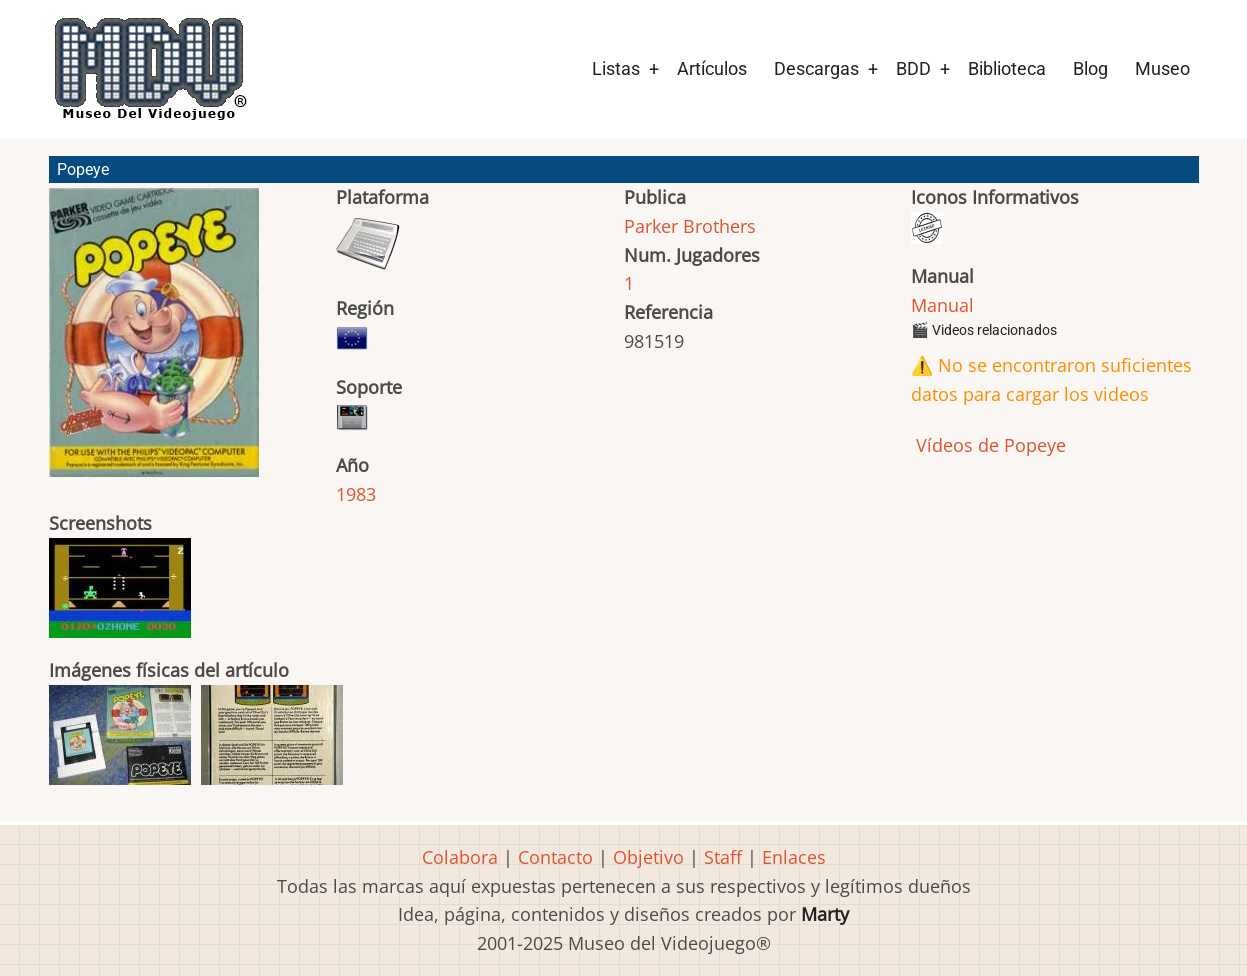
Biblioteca (1007, 68)
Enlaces (794, 857)
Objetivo (648, 857)
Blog (1090, 68)
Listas (616, 68)
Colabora (460, 857)
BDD (913, 68)
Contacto (555, 857)
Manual (942, 305)
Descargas (816, 68)
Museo (1162, 68)
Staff (723, 857)
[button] (154, 341)
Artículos (712, 68)
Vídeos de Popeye (988, 445)
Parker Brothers (690, 226)
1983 (356, 494)
